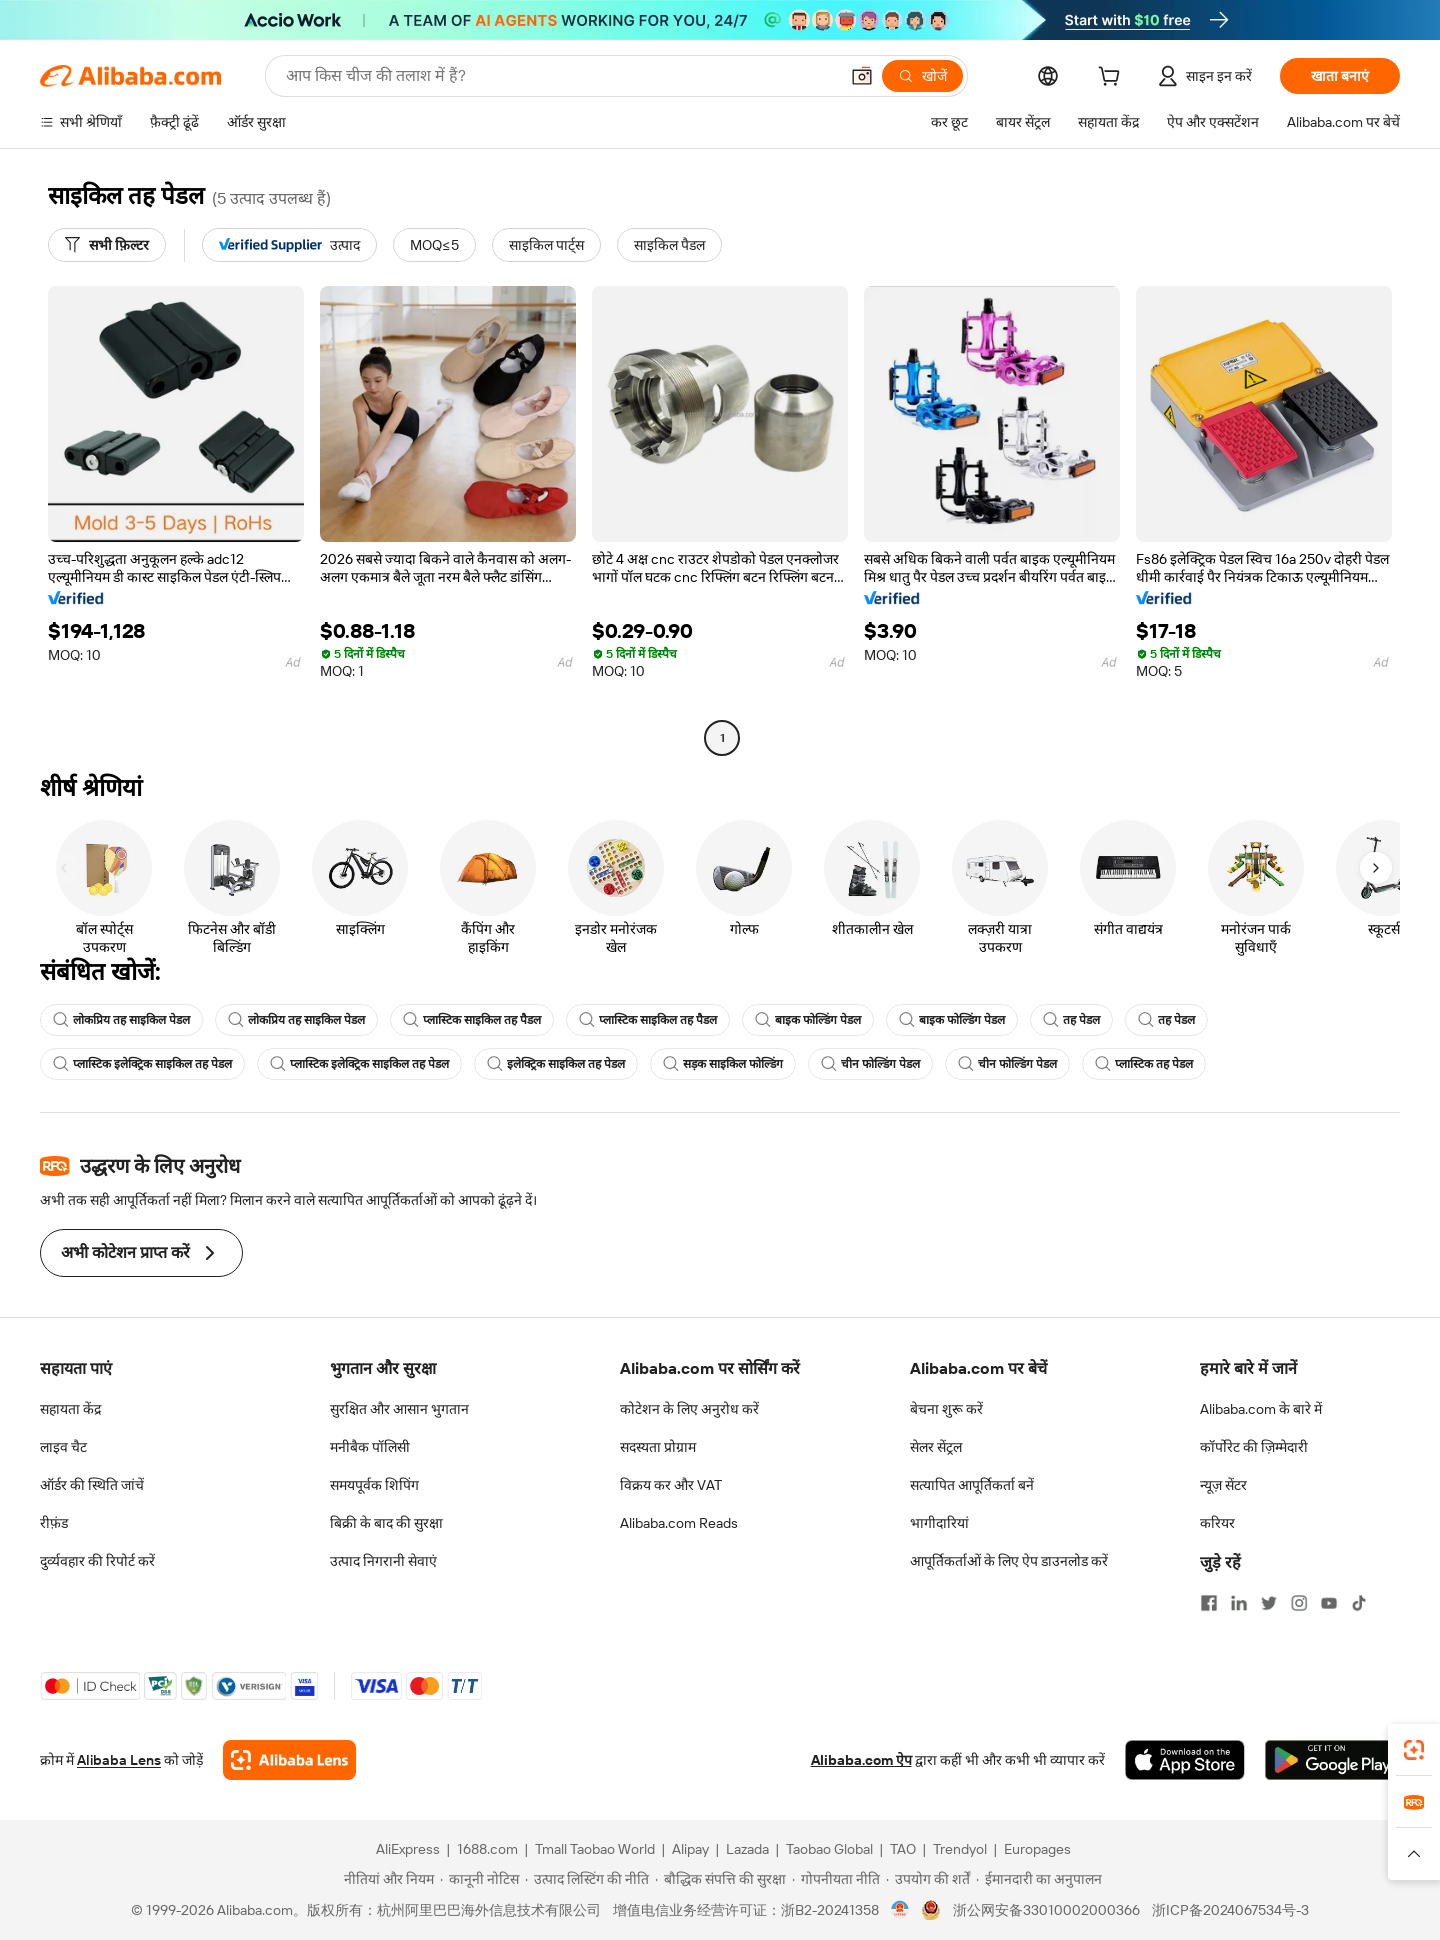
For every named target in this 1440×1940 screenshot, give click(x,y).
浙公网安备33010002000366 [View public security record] (1046, 1910)
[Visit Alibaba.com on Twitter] (1269, 1603)
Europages (1037, 1849)
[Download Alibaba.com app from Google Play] (1332, 1760)
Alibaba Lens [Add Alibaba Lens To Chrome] (119, 1760)
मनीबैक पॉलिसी (370, 1447)
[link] (1414, 1750)
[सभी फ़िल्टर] (107, 245)
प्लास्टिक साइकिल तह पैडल (472, 1020)
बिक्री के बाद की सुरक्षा (386, 1523)
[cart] (1113, 79)
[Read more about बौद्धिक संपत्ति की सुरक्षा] (720, 1879)
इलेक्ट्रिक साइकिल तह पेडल (556, 1064)
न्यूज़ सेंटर (1223, 1485)
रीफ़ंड (54, 1523)
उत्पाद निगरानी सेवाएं (383, 1561)
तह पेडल (1071, 1020)
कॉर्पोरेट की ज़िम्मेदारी (1254, 1447)
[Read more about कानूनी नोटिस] (479, 1879)
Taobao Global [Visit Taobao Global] (829, 1849)
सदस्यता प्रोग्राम (658, 1447)
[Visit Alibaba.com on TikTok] (1359, 1603)
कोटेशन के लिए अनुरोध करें (689, 1409)
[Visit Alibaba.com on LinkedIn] (1239, 1603)
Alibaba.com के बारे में (1261, 1409)
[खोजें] (922, 76)
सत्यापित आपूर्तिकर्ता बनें (972, 1485)
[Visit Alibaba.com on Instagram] (1299, 1603)
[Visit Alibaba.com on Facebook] (1209, 1603)
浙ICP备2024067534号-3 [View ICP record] (1230, 1910)
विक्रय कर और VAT (671, 1485)
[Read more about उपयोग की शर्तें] (928, 1879)
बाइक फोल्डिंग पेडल (808, 1020)
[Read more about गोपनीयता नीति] (836, 1879)
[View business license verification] (900, 1910)
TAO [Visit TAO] (903, 1849)
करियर (1217, 1523)
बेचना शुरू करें (946, 1409)
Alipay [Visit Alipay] (690, 1849)
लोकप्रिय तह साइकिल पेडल (121, 1020)
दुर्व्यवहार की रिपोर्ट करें (97, 1561)
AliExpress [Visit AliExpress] (408, 1849)
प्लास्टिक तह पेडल (1144, 1064)
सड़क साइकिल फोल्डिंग (723, 1064)
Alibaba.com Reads (679, 1523)
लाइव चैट (63, 1447)
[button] (862, 76)
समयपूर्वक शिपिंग (374, 1485)
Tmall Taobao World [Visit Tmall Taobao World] (595, 1849)
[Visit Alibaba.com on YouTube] (1329, 1603)
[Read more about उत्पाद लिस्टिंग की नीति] (587, 1879)
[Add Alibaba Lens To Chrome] (289, 1760)
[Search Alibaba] (560, 76)
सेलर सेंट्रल (936, 1447)
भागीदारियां (939, 1523)
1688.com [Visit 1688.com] (487, 1849)
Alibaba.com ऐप (861, 1760)
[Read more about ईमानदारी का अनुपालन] (1039, 1879)
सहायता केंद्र (70, 1409)
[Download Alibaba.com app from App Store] (1185, 1760)
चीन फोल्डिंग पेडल (870, 1064)
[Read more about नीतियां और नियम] (386, 1879)
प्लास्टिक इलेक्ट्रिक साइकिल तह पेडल (142, 1064)
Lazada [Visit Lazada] (747, 1849)
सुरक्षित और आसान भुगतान (399, 1409)
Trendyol (960, 1849)
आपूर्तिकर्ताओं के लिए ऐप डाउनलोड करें (1009, 1561)
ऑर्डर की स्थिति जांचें (92, 1485)
